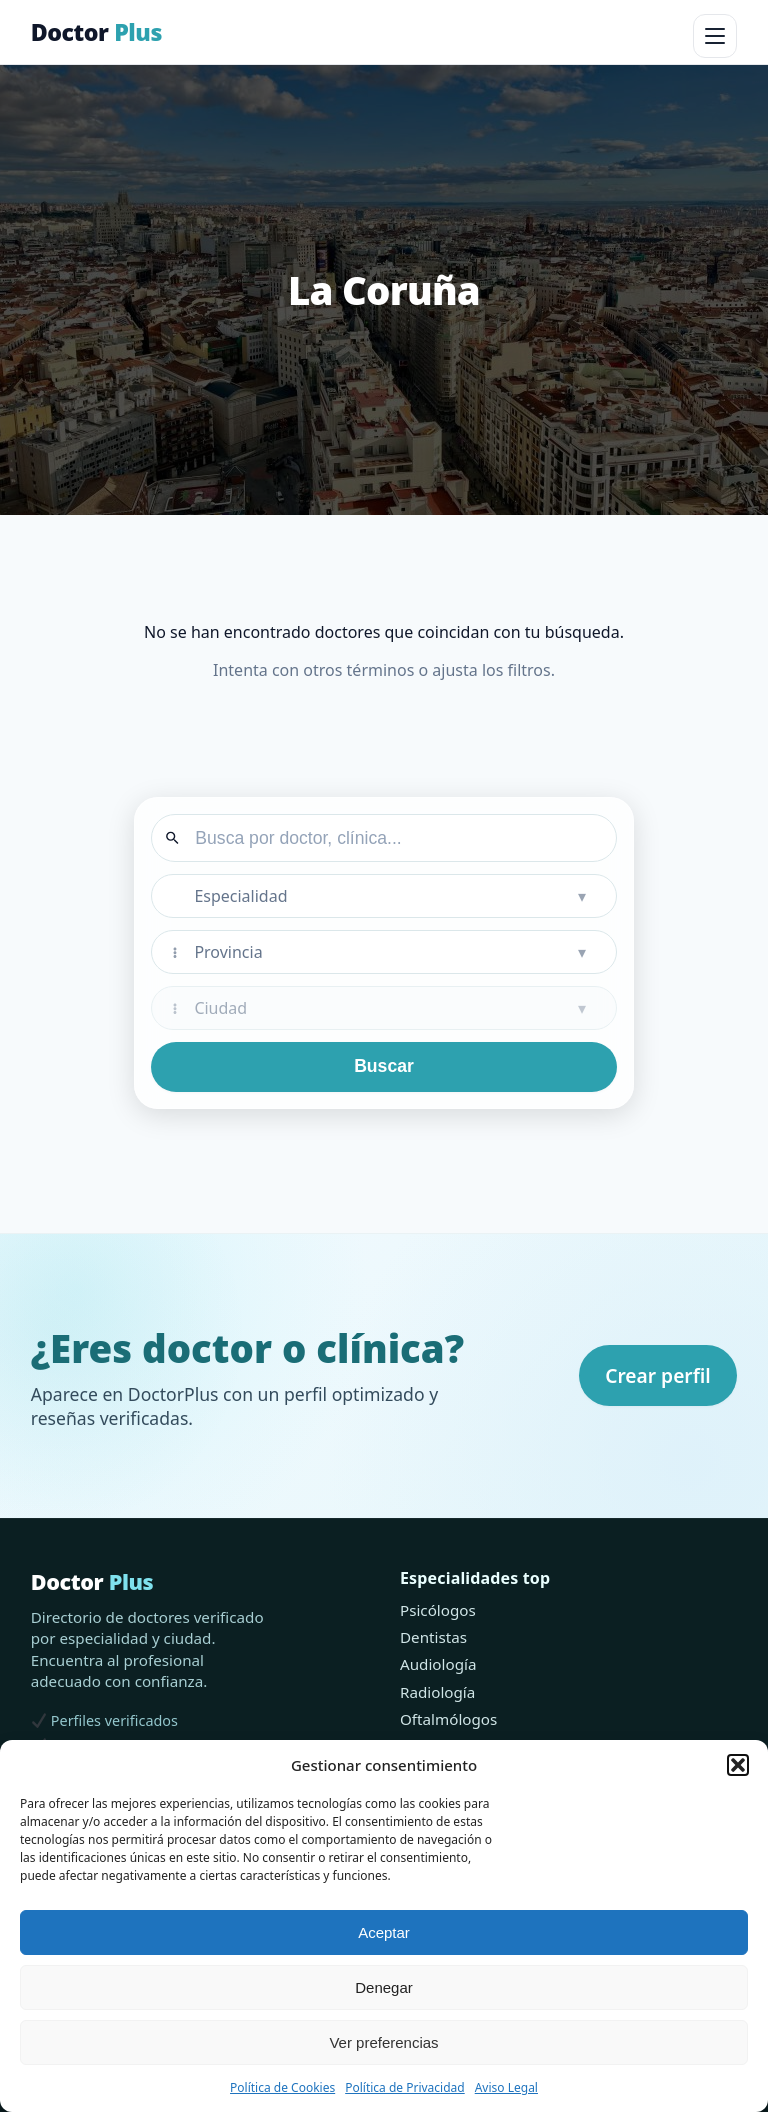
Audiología (438, 1664)
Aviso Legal (506, 2087)
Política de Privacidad (405, 2087)
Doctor (96, 32)
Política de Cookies (282, 2087)
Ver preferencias (383, 2042)
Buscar (384, 1066)
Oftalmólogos (448, 1719)
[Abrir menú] (715, 36)
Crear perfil (658, 1375)
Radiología (437, 1692)
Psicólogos (438, 1610)
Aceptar (384, 1932)
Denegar (384, 1987)
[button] (738, 1765)
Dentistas (433, 1637)
